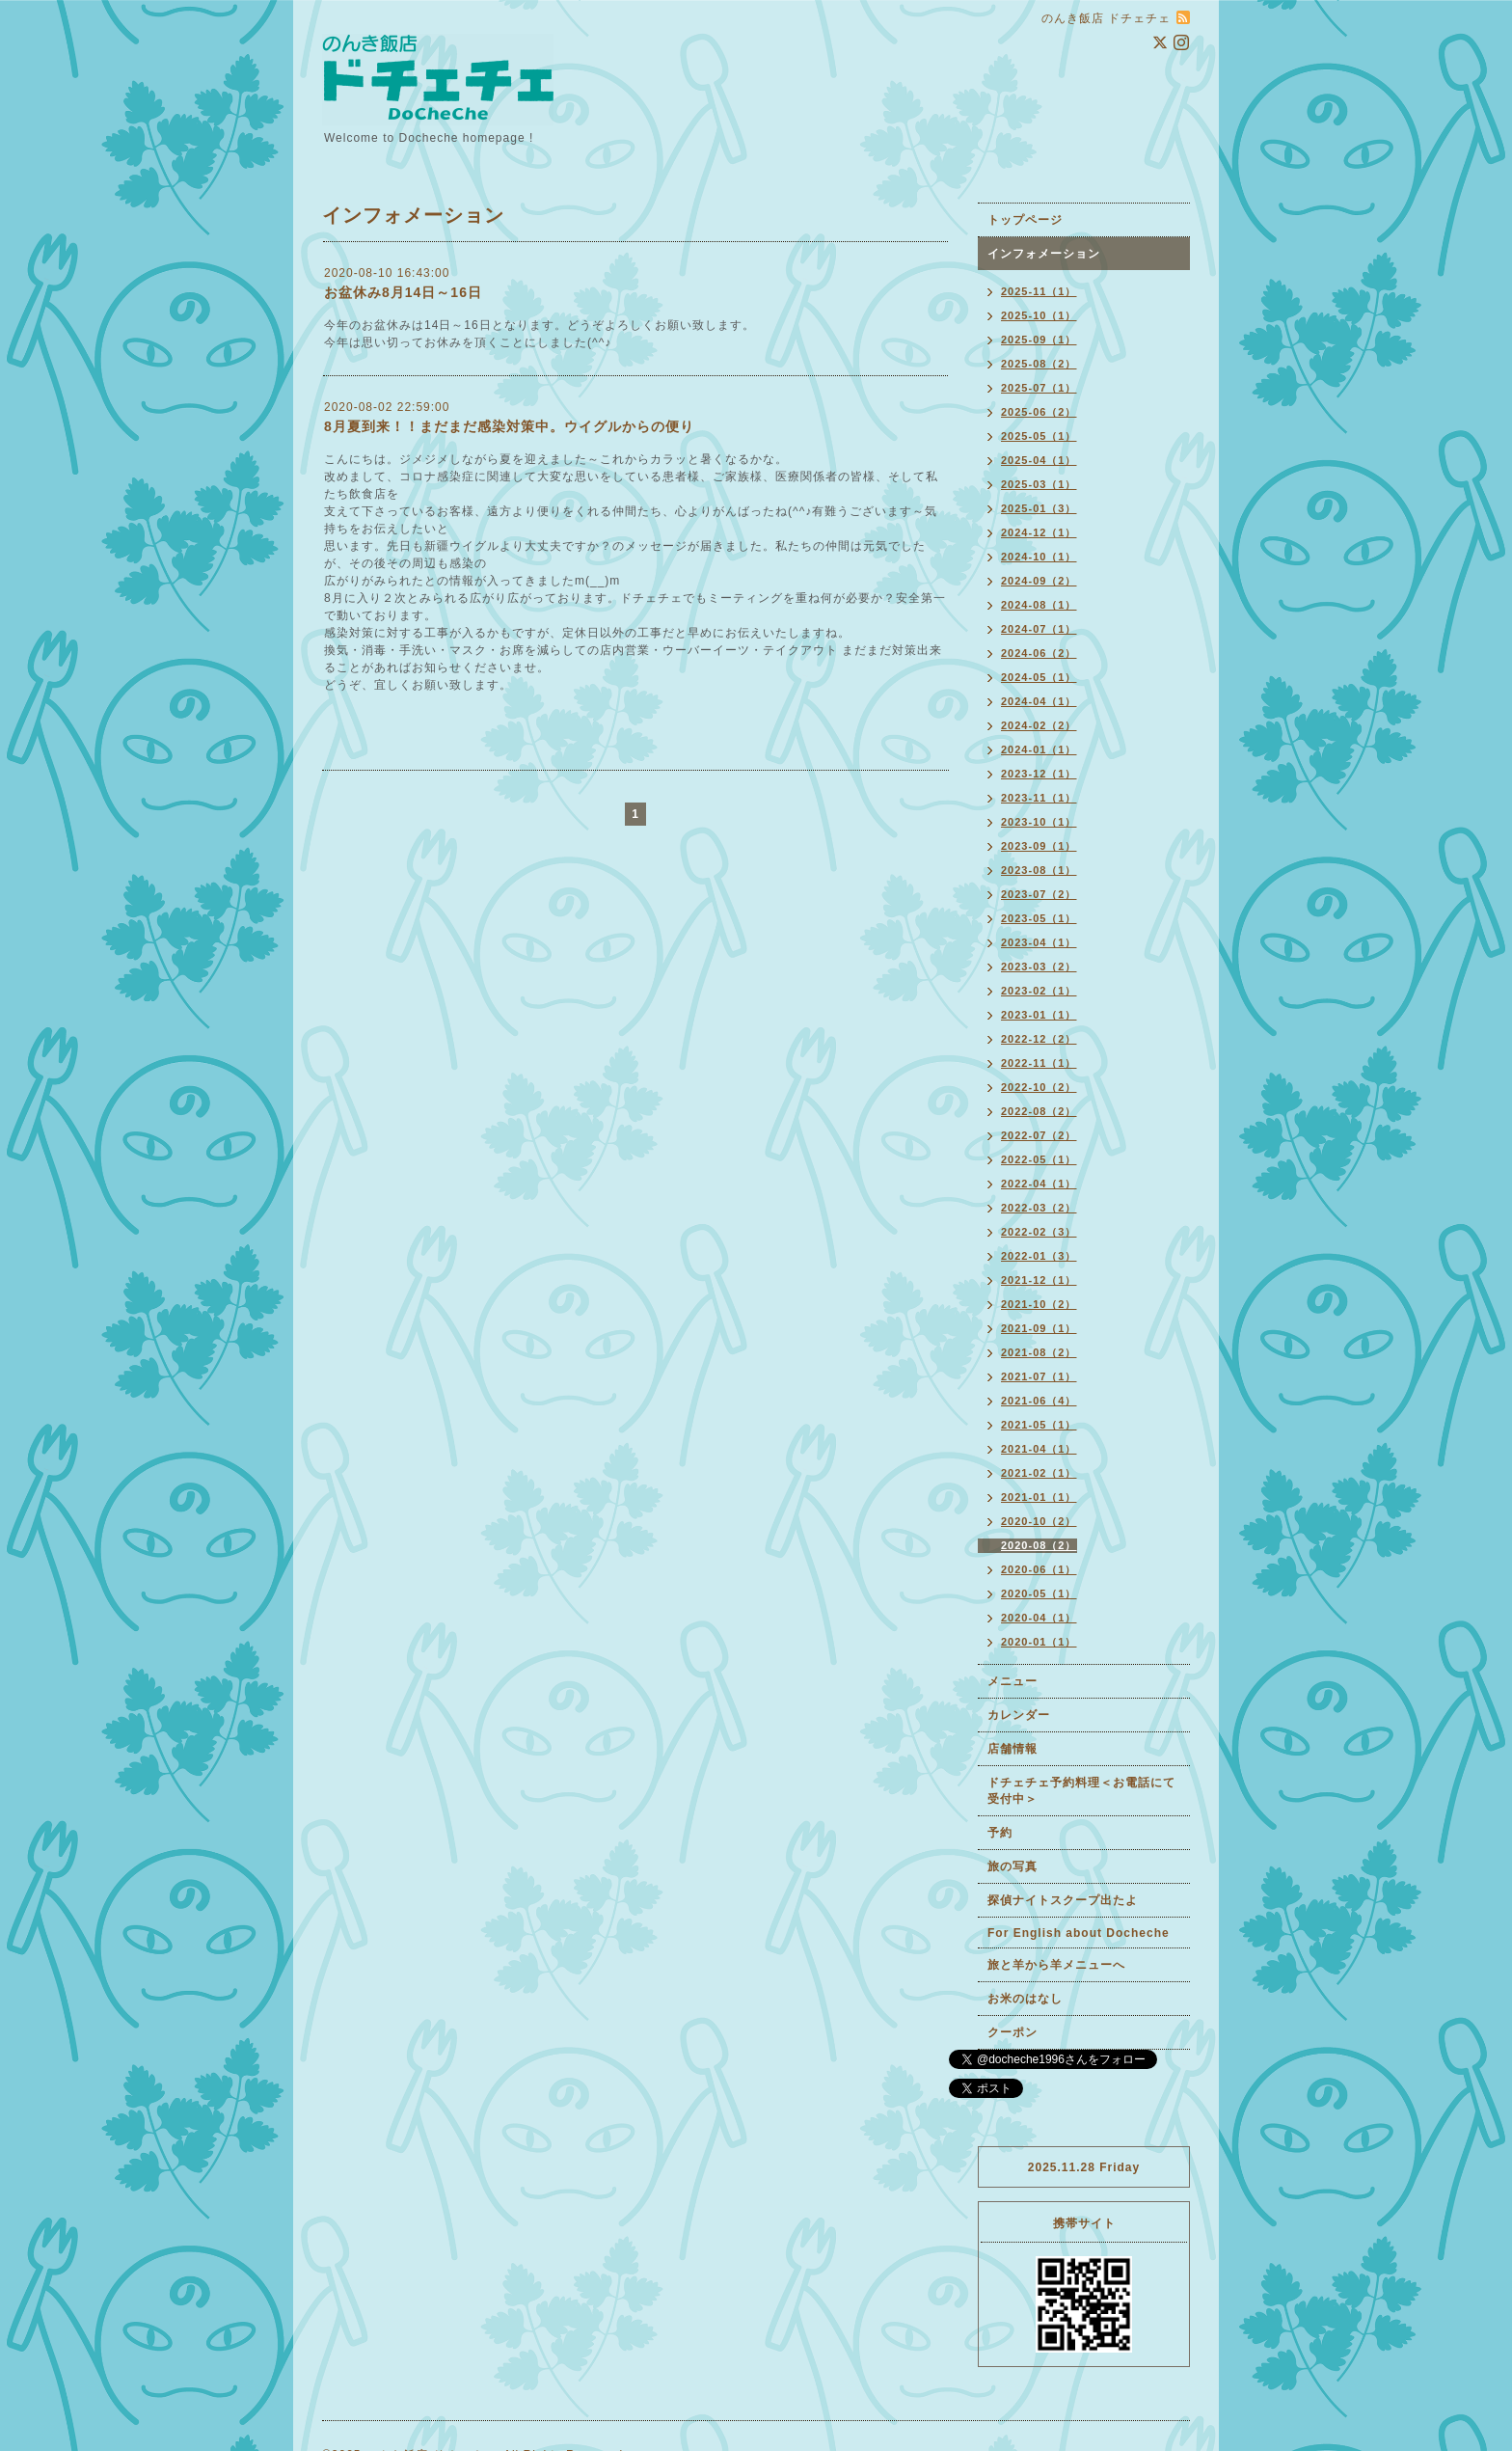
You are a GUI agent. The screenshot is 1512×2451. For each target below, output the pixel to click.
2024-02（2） (1039, 725)
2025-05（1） (1039, 436)
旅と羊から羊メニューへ (1056, 1965)
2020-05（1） (1039, 1593)
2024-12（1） (1039, 532)
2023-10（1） (1039, 822)
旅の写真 (1012, 1866)
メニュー (1012, 1681)
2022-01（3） (1039, 1256)
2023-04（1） (1039, 942)
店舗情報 (1012, 1749)
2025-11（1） (1039, 291)
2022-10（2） (1039, 1087)
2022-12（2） (1039, 1039)
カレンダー (1018, 1715)
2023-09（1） (1039, 846)
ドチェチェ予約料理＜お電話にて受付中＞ (1081, 1791)
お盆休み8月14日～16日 (403, 292)
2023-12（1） (1039, 773)
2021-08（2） (1039, 1352)
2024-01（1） (1039, 749)
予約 (999, 1832)
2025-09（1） (1039, 339)
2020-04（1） (1039, 1617)
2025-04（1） (1039, 460)
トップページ (1025, 220)
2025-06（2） (1039, 412)
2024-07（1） (1039, 629)
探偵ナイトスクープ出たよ (1062, 1900)
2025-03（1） (1039, 484)
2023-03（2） (1039, 966)
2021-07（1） (1039, 1376)
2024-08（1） (1039, 605)
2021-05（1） (1039, 1424)
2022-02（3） (1039, 1232)
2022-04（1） (1039, 1183)
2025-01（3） (1039, 508)
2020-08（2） (1039, 1545)
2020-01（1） (1039, 1642)
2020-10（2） (1039, 1521)
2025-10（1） (1039, 315)
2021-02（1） (1039, 1473)
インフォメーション (1043, 253)
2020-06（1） (1039, 1569)
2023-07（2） (1039, 894)
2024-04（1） (1039, 701)
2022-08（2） (1039, 1111)
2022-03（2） (1039, 1207)
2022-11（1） (1039, 1063)
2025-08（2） (1039, 363)
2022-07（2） (1039, 1135)
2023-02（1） (1039, 990)
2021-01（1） (1039, 1497)
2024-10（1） (1039, 556)
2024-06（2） (1039, 653)
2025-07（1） (1039, 388)
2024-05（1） (1039, 677)
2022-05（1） (1039, 1159)
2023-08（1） (1039, 870)
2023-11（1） (1039, 797)
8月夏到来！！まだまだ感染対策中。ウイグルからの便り (509, 426)
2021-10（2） (1039, 1304)
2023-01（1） (1039, 1015)
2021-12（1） (1039, 1280)
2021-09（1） (1039, 1328)
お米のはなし (1025, 1998)
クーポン (1012, 2032)
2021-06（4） (1039, 1400)
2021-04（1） (1039, 1449)
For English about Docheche (1078, 1933)
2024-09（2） (1039, 580)
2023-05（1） (1039, 918)
